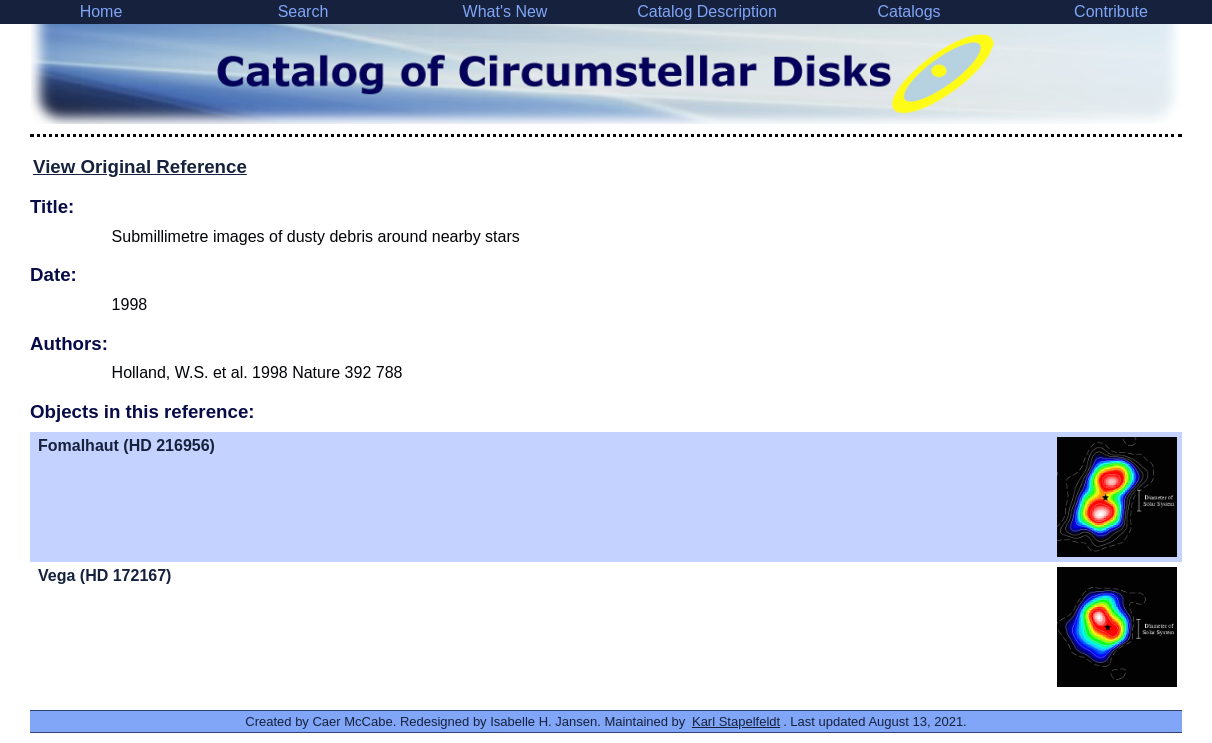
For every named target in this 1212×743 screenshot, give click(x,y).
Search (303, 11)
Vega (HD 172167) (104, 575)
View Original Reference (140, 166)
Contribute (1111, 11)
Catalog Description (707, 11)
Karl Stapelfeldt (736, 721)
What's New (505, 11)
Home (101, 11)
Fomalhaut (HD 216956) (126, 445)
